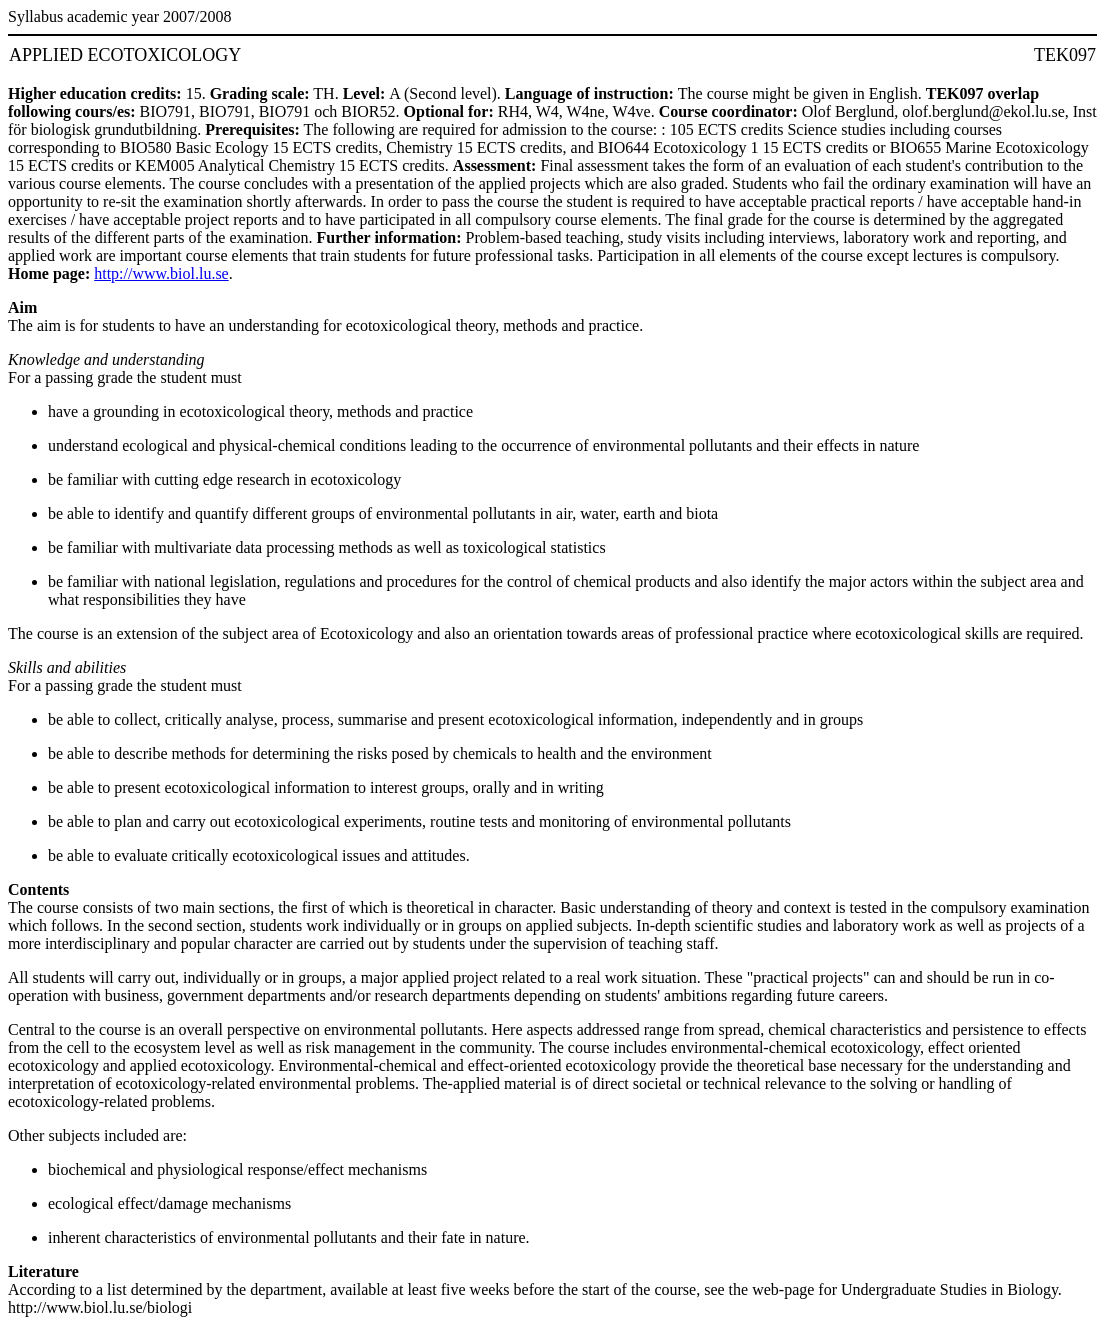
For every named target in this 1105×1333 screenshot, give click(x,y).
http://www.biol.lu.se (161, 273)
